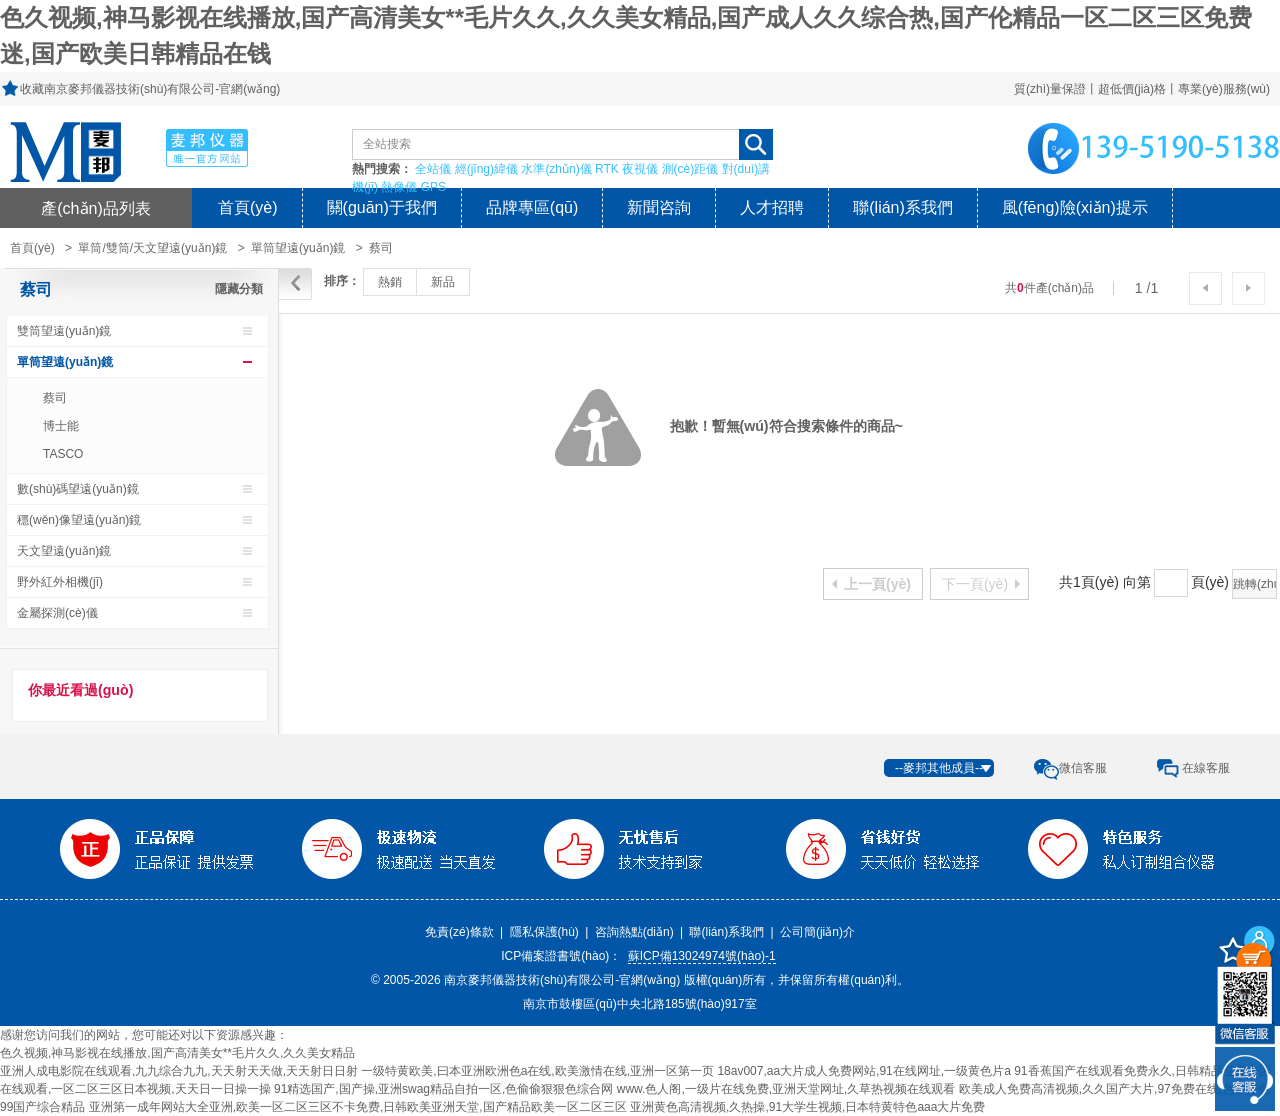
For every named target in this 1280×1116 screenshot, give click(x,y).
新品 (443, 282)
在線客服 (1206, 768)
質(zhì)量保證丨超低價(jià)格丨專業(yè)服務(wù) (1142, 89)
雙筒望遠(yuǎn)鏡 (64, 331)
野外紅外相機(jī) (60, 582)
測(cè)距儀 (690, 169)
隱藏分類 (239, 289)
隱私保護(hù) (544, 932)
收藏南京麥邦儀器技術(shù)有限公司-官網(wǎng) (150, 89)
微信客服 (1083, 768)
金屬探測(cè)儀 (57, 613)
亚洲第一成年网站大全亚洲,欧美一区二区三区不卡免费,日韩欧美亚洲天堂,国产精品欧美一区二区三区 (358, 1107)
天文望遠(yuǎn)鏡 (64, 551)
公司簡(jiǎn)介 (817, 932)
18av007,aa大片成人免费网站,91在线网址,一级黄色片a (863, 1071)
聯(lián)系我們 (903, 207)
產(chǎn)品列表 (96, 208)
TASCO (63, 454)
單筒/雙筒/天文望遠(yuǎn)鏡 (152, 248)
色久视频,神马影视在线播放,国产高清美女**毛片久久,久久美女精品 (177, 1053)
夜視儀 (640, 169)
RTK (607, 169)
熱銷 (390, 282)
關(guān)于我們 (382, 207)
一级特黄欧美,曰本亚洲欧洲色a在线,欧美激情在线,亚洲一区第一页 (537, 1071)
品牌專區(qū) (532, 207)
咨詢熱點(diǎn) (634, 932)
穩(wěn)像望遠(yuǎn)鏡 (79, 520)
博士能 (61, 426)
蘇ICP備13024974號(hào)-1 (702, 956)
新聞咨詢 (659, 207)
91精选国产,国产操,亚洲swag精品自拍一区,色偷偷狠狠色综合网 (443, 1089)
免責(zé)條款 (459, 932)
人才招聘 (772, 207)
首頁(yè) (248, 207)
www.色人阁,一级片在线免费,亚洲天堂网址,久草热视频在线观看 (786, 1089)
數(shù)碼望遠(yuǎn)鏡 (78, 489)
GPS (433, 187)
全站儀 (433, 169)
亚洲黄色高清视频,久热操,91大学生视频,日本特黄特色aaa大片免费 (807, 1107)
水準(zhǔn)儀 (556, 169)
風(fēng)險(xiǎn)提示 (1075, 207)
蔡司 (381, 248)
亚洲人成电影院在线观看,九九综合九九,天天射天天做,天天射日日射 (179, 1071)
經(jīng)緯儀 (486, 169)
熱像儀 (399, 187)
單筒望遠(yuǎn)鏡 (298, 248)
